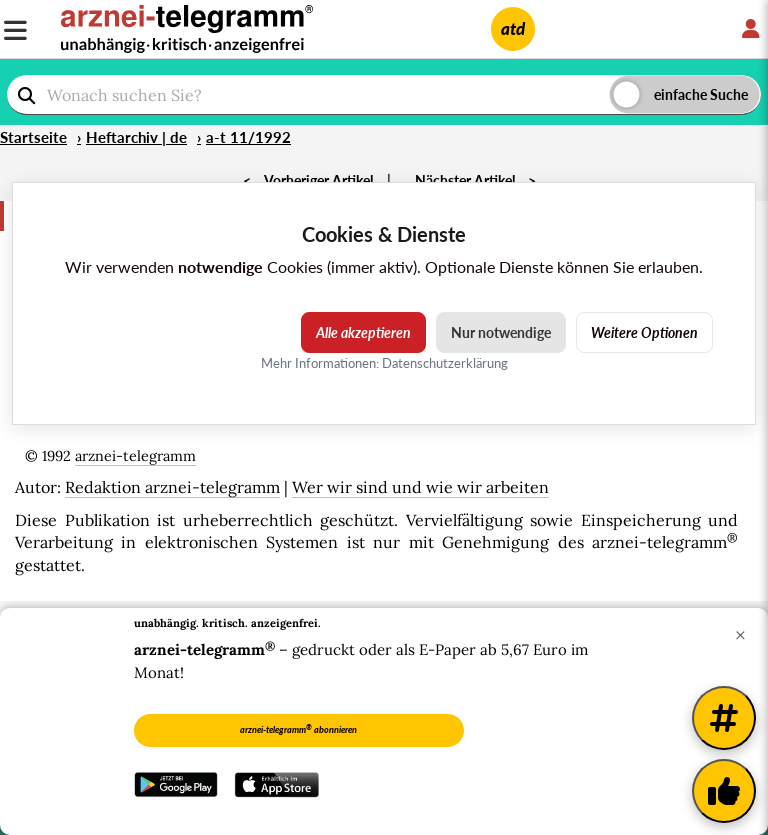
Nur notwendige (501, 332)
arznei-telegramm (135, 456)
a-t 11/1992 (248, 137)
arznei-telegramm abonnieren (298, 729)
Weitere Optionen (644, 332)
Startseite (33, 137)
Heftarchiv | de (136, 137)
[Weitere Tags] (724, 718)
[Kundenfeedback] (724, 791)
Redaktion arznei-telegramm (172, 487)
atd (513, 28)
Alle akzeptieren (363, 332)
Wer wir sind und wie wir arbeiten (420, 487)
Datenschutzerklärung (445, 363)
